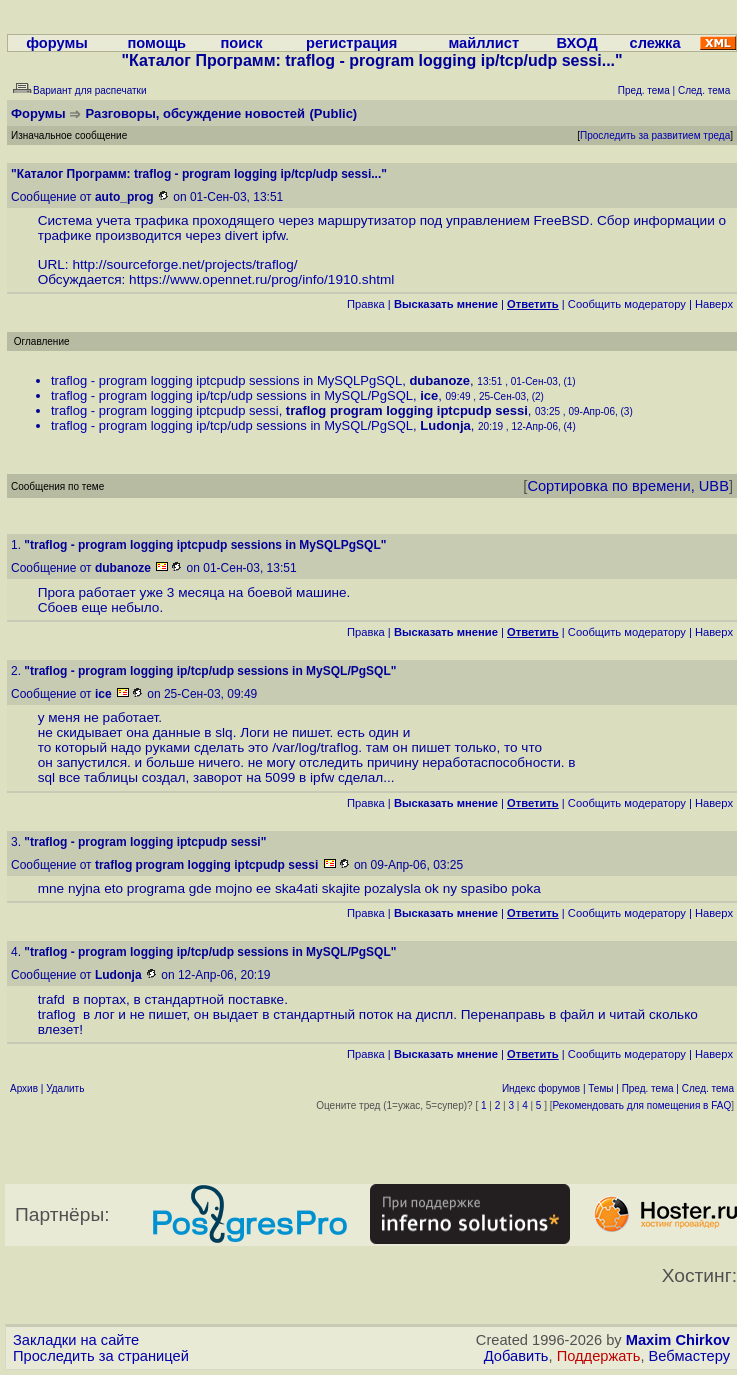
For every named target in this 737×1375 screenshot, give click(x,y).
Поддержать (599, 1356)
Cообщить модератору (627, 304)
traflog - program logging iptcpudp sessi (165, 410)
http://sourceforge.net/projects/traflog (182, 264)
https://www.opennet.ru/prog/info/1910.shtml (261, 279)
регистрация (351, 43)
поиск (241, 43)
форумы (57, 43)
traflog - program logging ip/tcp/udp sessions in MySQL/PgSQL (232, 395)
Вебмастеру (689, 1356)
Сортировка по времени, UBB (628, 486)
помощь (157, 43)
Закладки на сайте (76, 1340)
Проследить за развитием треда (655, 135)
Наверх (714, 304)
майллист (483, 43)
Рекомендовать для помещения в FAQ (642, 1105)
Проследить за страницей (101, 1356)
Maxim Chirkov (678, 1340)
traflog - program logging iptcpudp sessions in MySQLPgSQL (226, 380)
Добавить (516, 1356)
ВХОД (577, 43)
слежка (654, 43)
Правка (366, 304)
